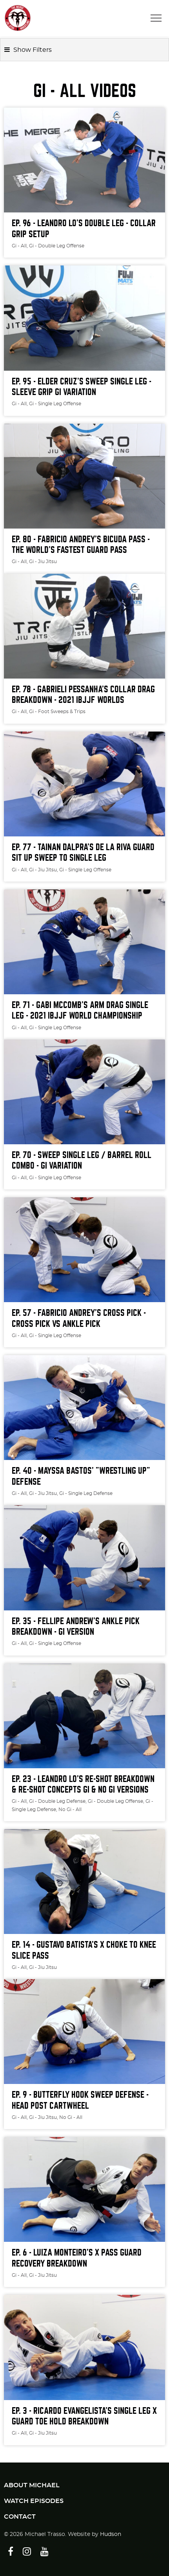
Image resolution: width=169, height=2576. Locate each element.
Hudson (110, 2534)
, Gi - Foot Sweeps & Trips (56, 711)
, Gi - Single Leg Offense (54, 403)
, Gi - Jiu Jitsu (42, 561)
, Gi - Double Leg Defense (56, 1801)
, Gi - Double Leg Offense (55, 245)
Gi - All (19, 245)
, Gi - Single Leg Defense (85, 1493)
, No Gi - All (69, 1809)
